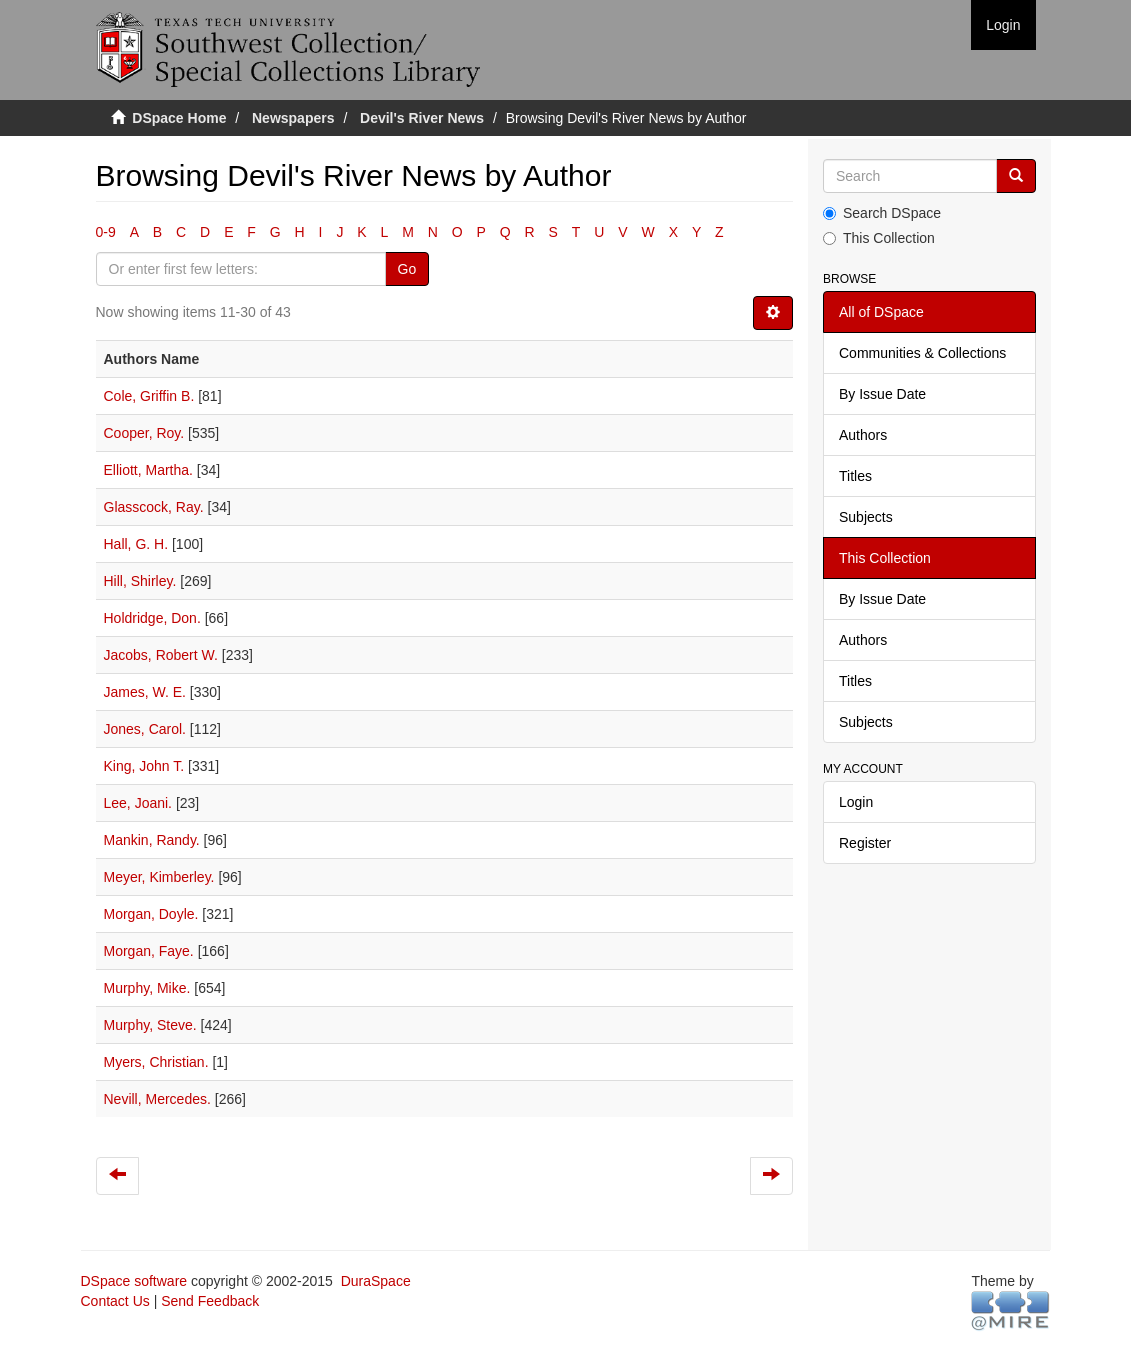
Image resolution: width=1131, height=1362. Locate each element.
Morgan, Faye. (149, 951)
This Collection (879, 238)
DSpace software (134, 1281)
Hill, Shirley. (140, 581)
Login (856, 802)
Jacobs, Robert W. (161, 655)
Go (407, 269)
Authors (863, 435)
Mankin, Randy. (152, 840)
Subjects (866, 517)
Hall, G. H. (136, 544)
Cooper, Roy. (144, 433)
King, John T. (144, 766)
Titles (855, 476)
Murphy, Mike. (147, 988)
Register (865, 843)
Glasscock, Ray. (154, 507)
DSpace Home (179, 118)
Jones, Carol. (145, 729)
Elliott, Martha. (148, 470)
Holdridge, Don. (152, 618)
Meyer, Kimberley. (159, 877)
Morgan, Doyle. (151, 914)
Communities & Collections (922, 353)
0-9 (106, 232)
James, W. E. (145, 692)
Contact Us (115, 1301)
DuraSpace (376, 1281)
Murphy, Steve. (150, 1025)
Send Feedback (210, 1301)
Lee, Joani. (138, 803)
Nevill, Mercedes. (157, 1099)
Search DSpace (882, 213)
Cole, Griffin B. (149, 396)
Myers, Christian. (156, 1062)
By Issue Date (882, 394)
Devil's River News (422, 118)
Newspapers (293, 118)
